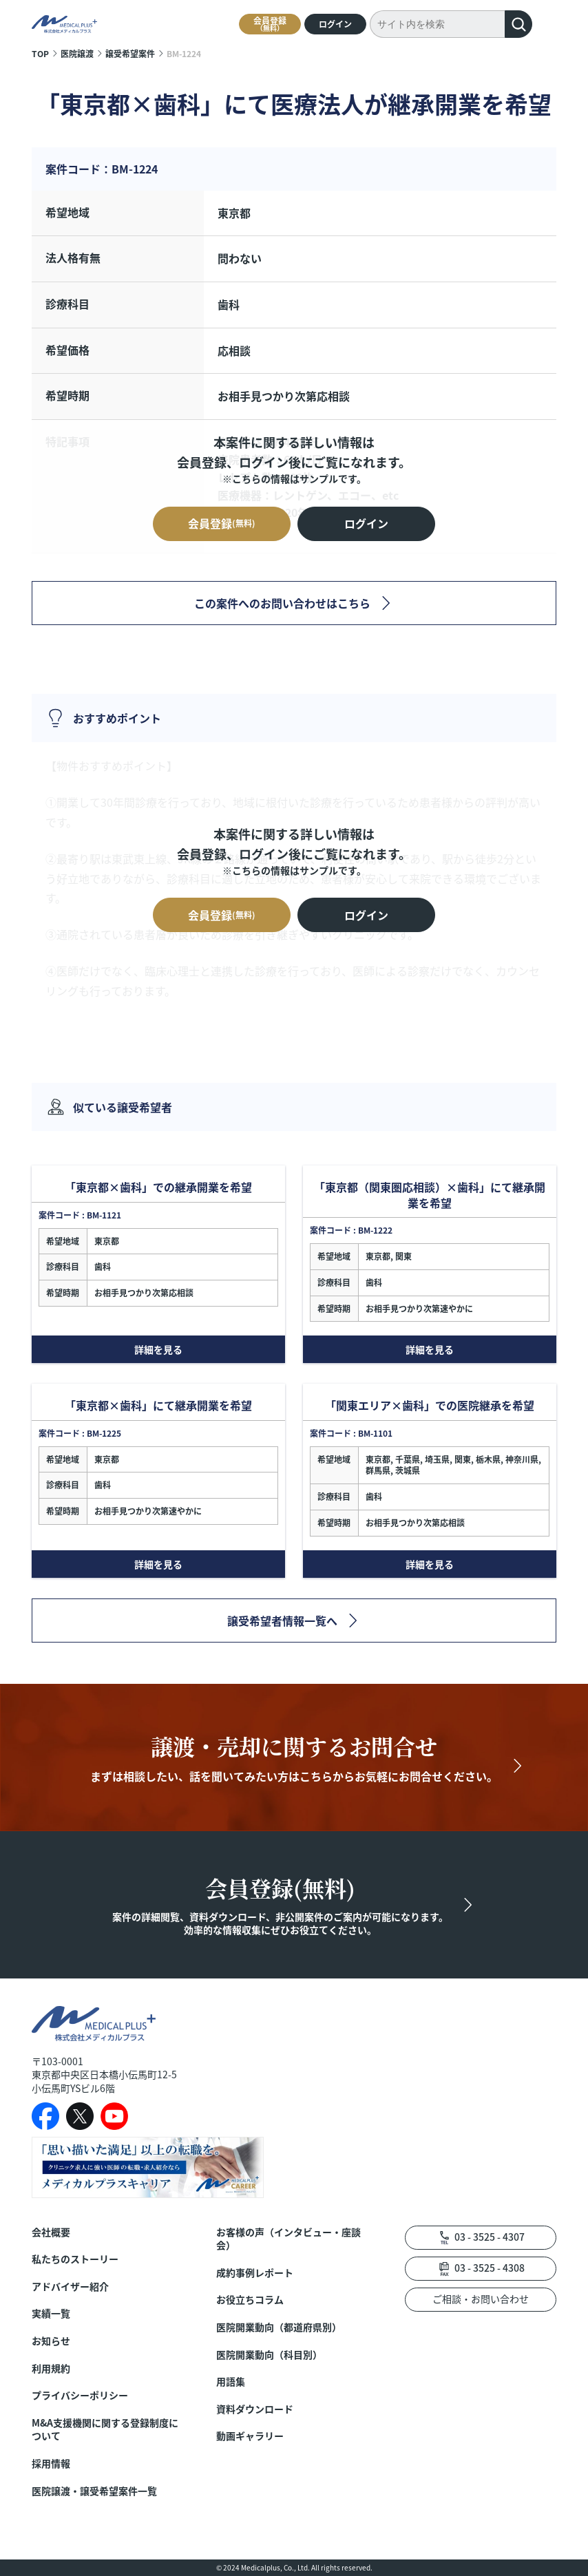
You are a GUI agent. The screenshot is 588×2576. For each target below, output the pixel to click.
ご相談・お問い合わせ (480, 2298)
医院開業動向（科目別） (269, 2354)
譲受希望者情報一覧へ (282, 1620)
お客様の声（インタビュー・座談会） (288, 2239)
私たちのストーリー (75, 2259)
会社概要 (51, 2232)
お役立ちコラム (250, 2299)
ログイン (335, 24)
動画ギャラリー (250, 2435)
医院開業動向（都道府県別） (279, 2327)
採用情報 (51, 2463)
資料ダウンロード (254, 2409)
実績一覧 (51, 2313)
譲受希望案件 (130, 53)
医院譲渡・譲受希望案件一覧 (94, 2491)
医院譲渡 (77, 53)
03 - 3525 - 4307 (489, 2237)
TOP (40, 53)
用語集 (230, 2381)
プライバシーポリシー (80, 2395)
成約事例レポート (254, 2272)
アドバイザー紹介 (70, 2286)
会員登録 (269, 23)
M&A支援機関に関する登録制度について (105, 2429)
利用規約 (51, 2368)
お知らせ (51, 2340)
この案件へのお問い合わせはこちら (282, 603)
